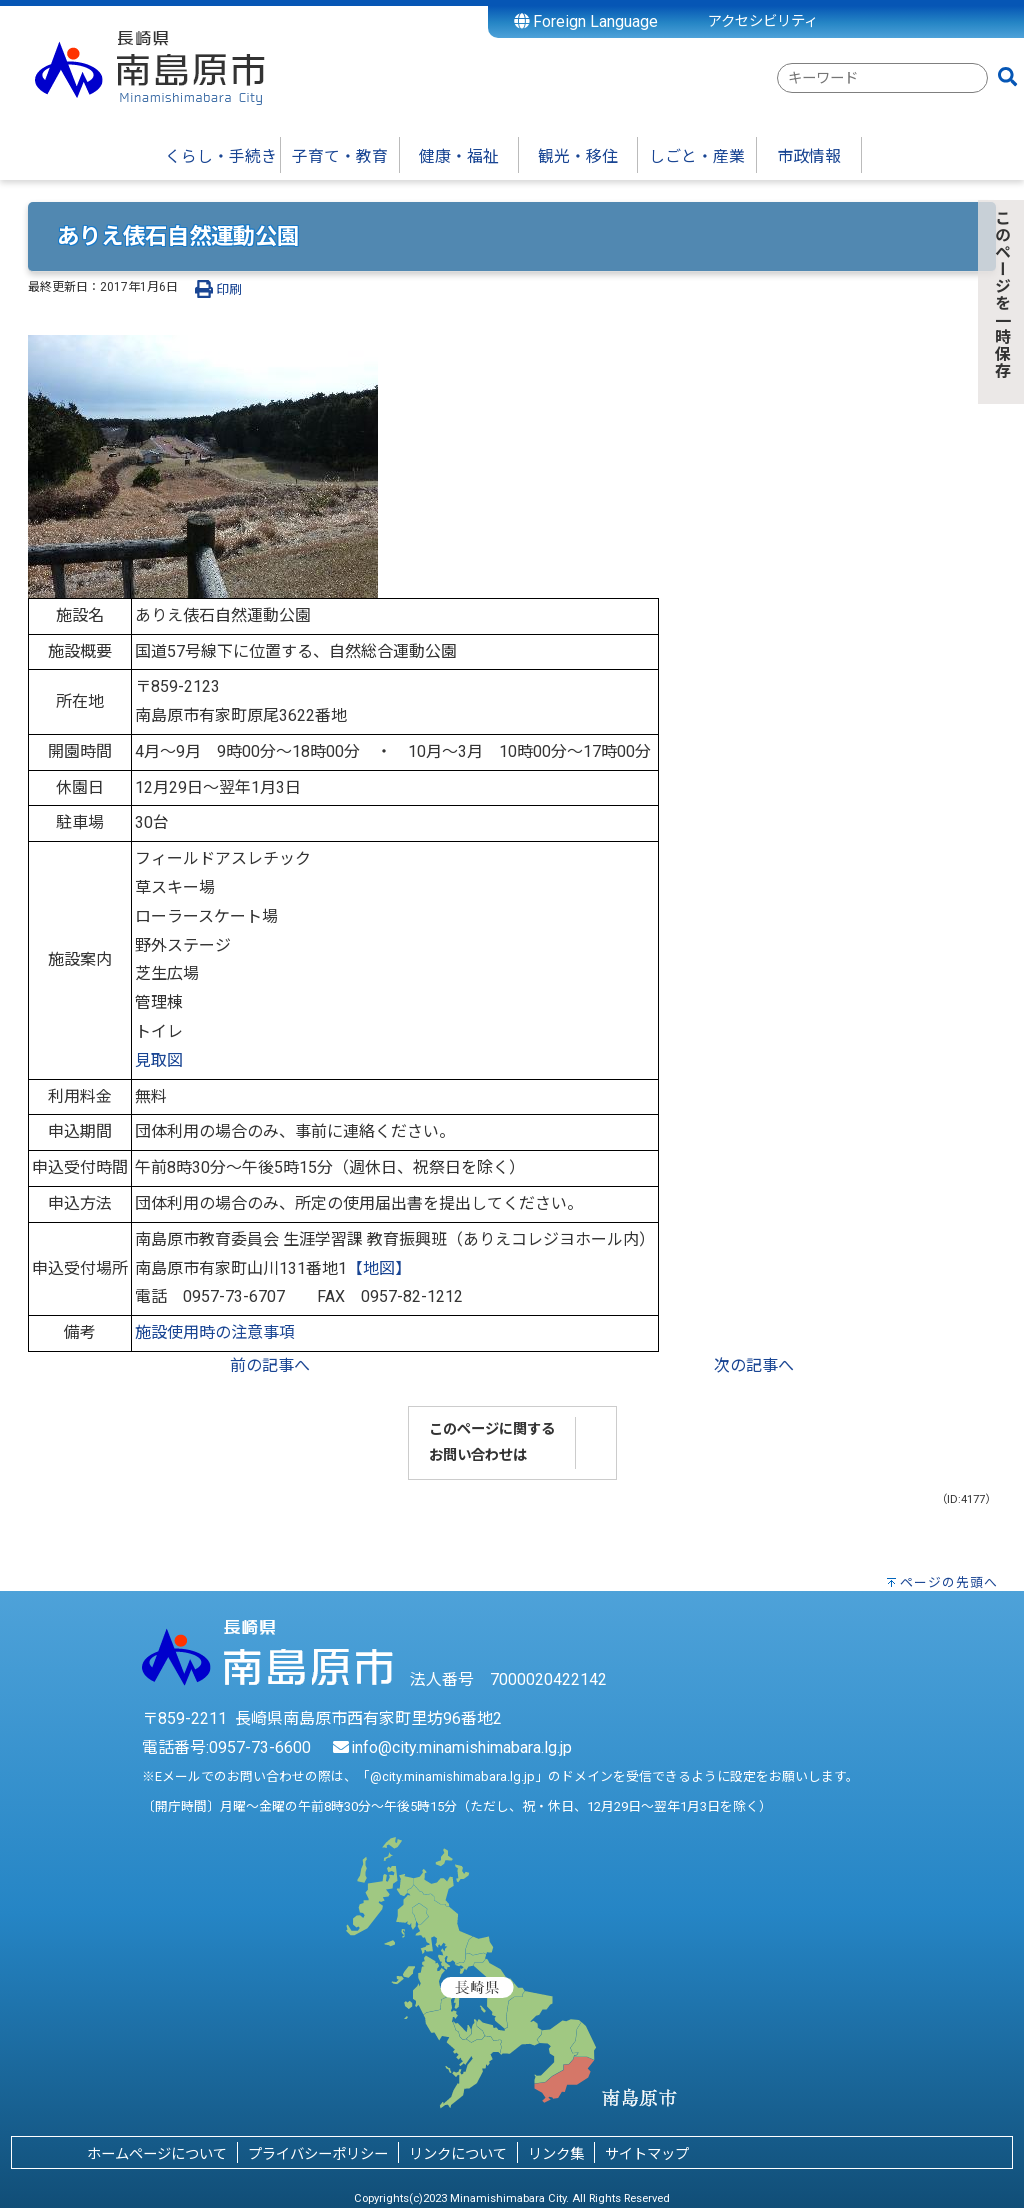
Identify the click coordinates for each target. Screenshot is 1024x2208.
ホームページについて (157, 2154)
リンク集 (556, 2154)
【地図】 (379, 1268)
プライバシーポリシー (318, 2154)
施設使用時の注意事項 (215, 1332)
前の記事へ (270, 1365)
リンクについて (458, 2154)
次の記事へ (754, 1365)
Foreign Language (586, 21)
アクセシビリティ (763, 21)
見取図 (159, 1060)
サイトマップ (647, 2154)
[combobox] (882, 78)
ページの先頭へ (949, 1582)
